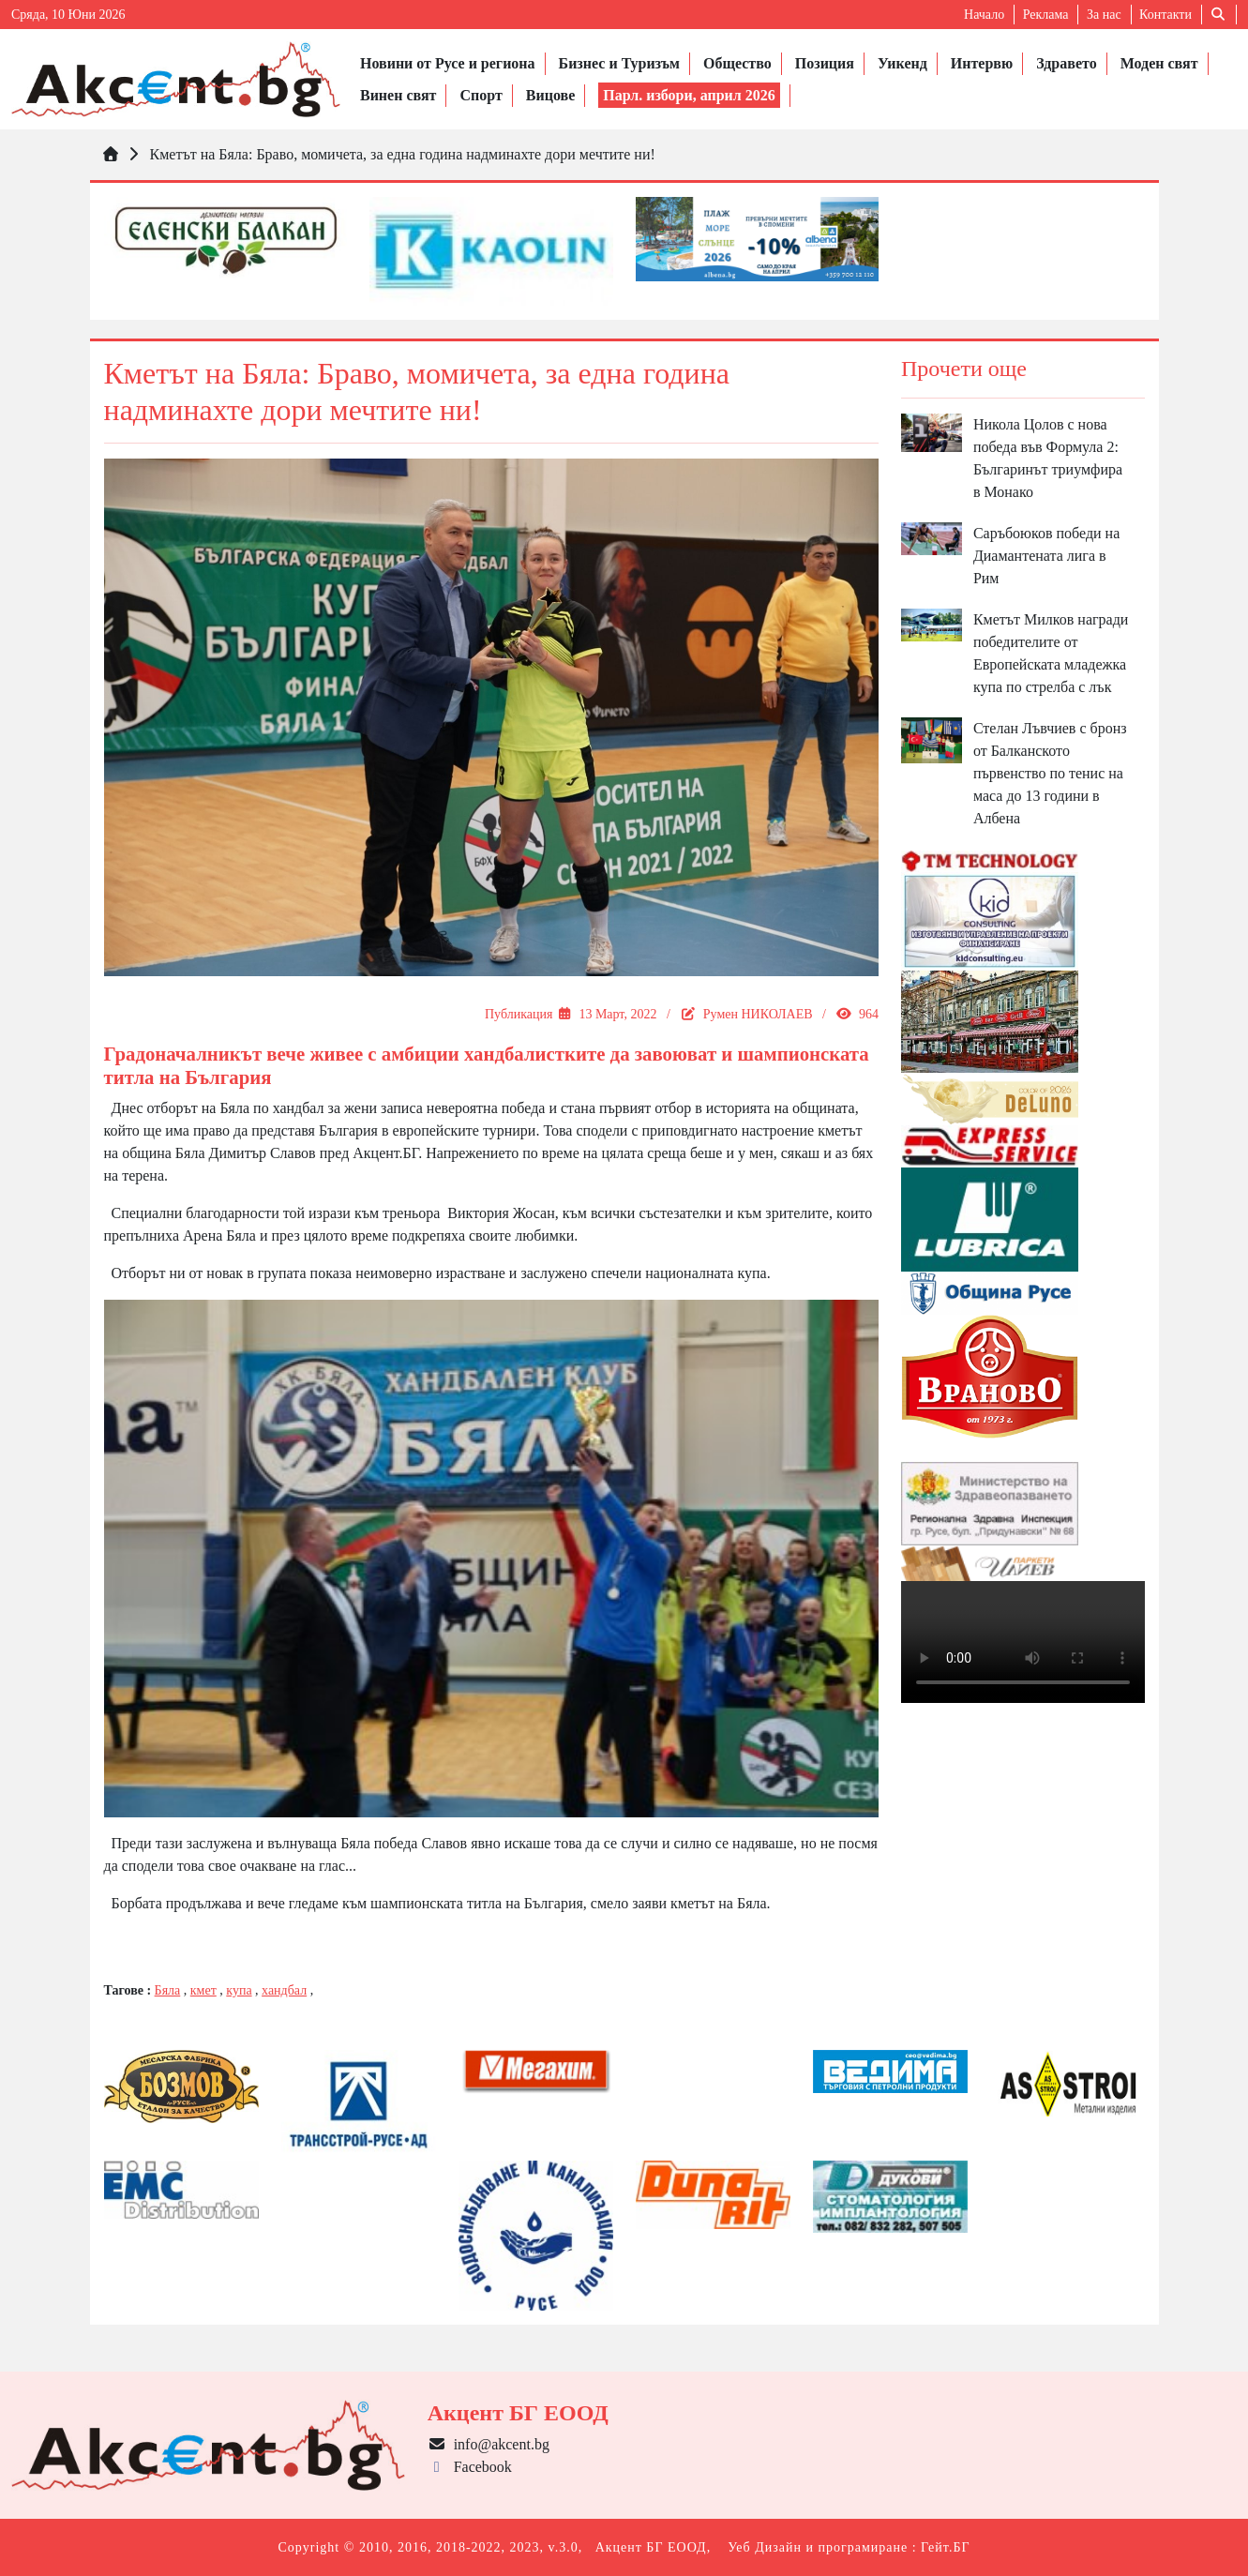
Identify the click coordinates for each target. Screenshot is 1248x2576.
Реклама (1046, 15)
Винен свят (398, 95)
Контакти (1165, 15)
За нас (1104, 15)
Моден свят (1159, 63)
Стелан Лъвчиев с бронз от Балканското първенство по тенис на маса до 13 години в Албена (1050, 773)
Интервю (982, 63)
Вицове (550, 95)
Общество (737, 63)
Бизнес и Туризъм (619, 63)
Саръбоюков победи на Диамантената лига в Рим (1046, 555)
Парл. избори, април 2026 (689, 95)
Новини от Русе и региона (447, 63)
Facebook (470, 2467)
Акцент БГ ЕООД (651, 2547)
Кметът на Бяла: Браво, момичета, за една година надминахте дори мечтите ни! (402, 154)
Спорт (480, 95)
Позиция (824, 63)
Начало (984, 15)
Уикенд (902, 63)
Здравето (1066, 63)
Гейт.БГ (945, 2547)
